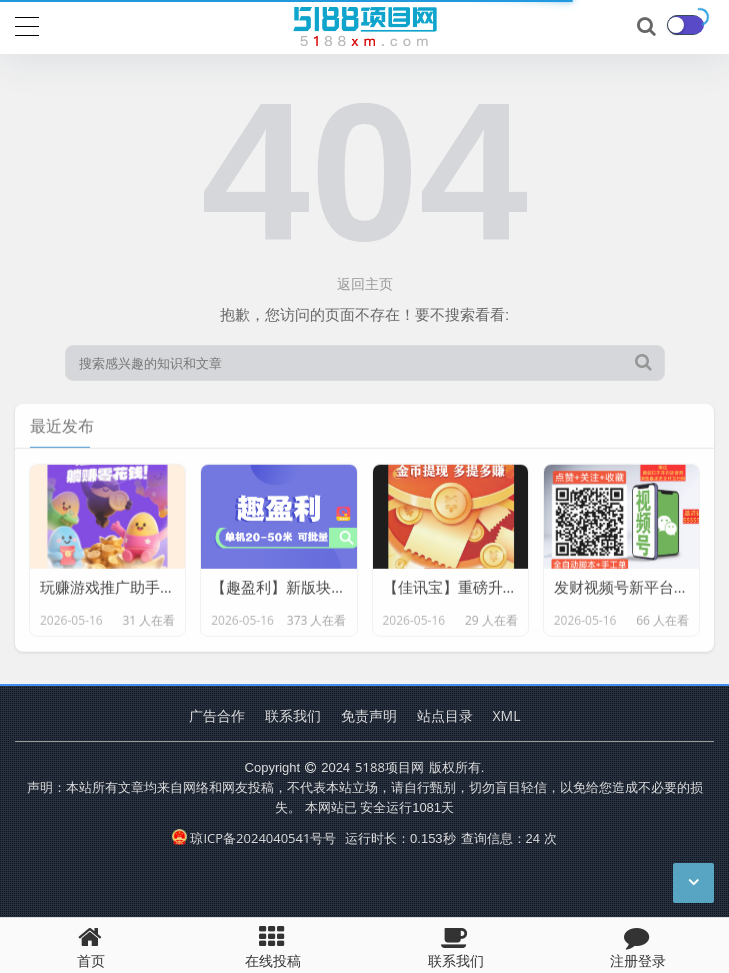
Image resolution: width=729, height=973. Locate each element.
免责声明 (369, 715)
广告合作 (217, 715)
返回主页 (365, 283)
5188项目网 (389, 767)
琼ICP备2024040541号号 (254, 838)
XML (507, 715)
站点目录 (445, 715)
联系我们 (293, 715)
